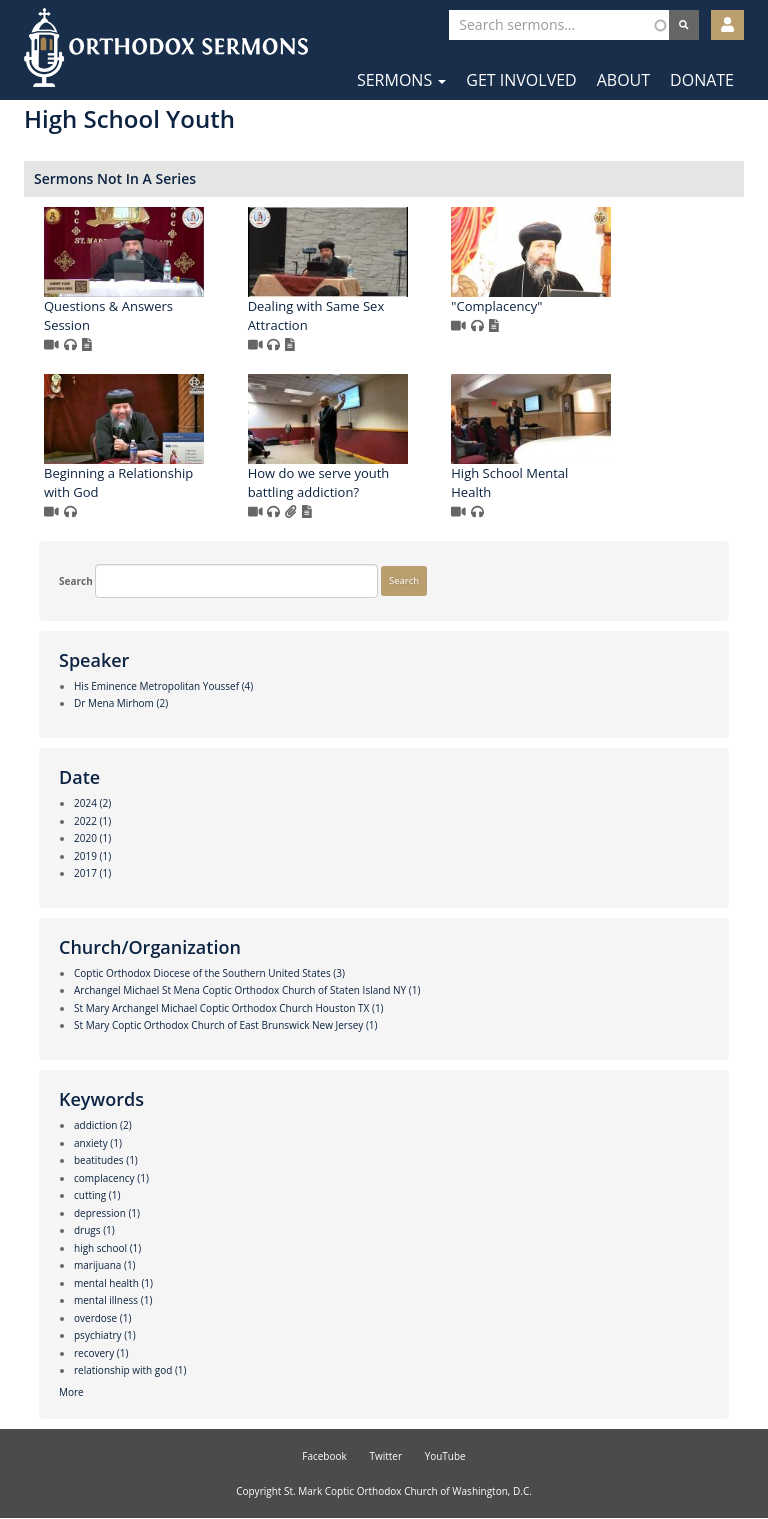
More (71, 1392)
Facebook (324, 1456)
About (623, 80)
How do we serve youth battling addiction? (319, 482)
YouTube (445, 1456)
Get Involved (521, 80)
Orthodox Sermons (166, 47)
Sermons (401, 80)
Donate (702, 80)
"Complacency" (496, 306)
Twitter (385, 1456)
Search (76, 581)
